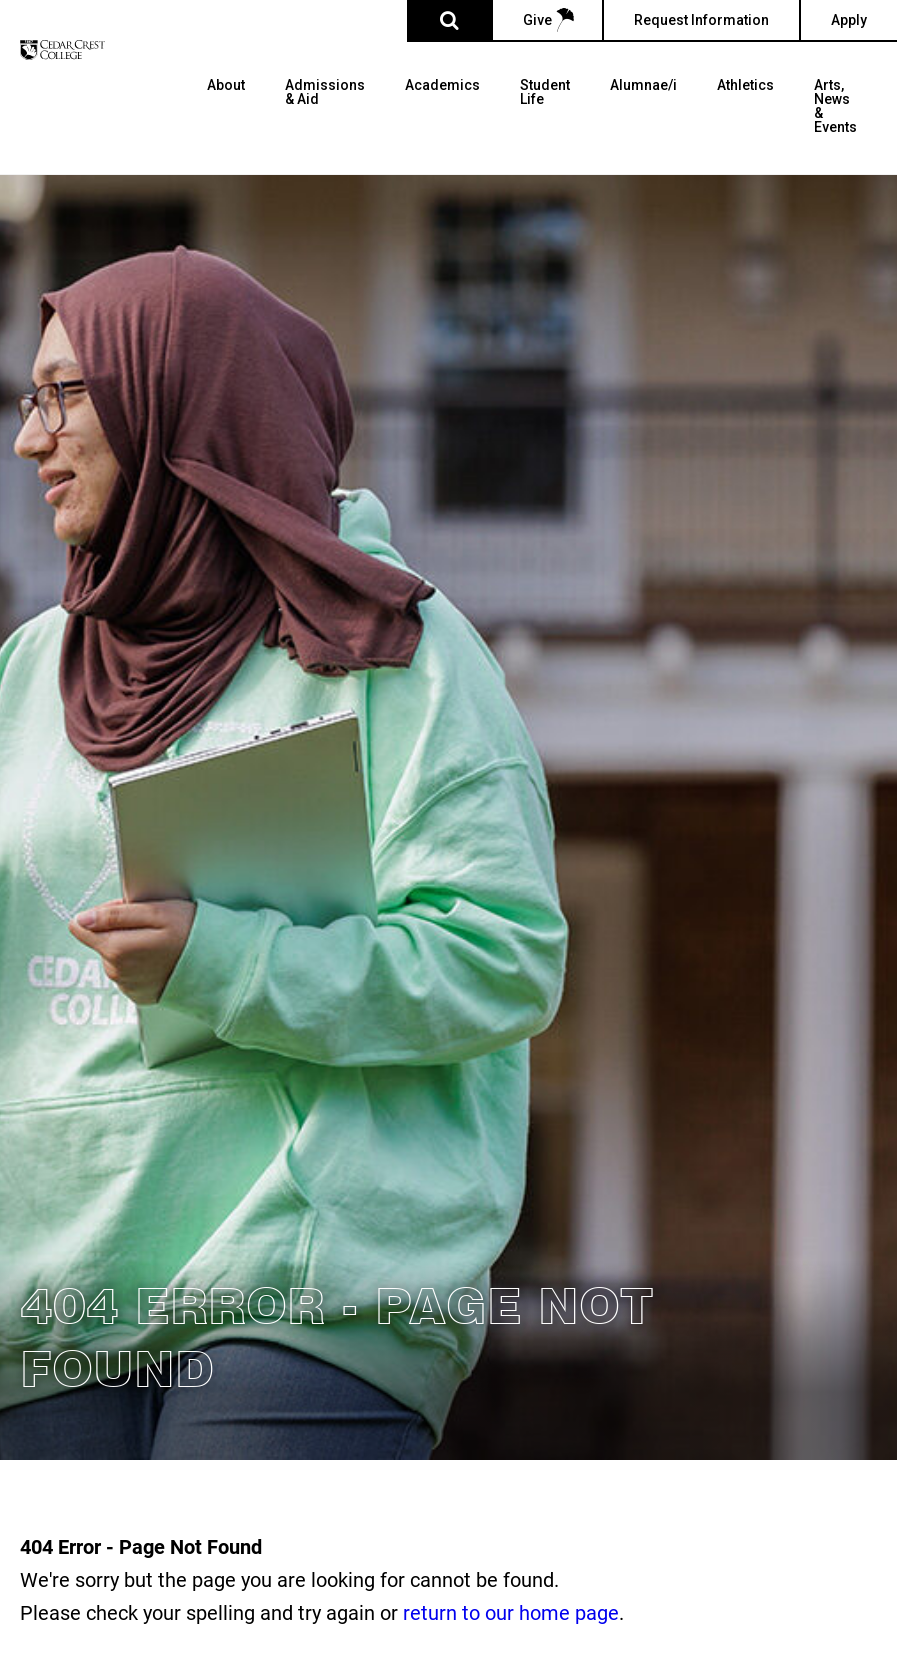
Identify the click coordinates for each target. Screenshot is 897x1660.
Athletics (745, 85)
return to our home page (511, 1612)
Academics (442, 85)
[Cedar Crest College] (62, 50)
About (226, 85)
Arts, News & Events (835, 106)
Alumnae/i (643, 85)
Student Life (545, 92)
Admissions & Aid (325, 92)
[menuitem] (226, 126)
